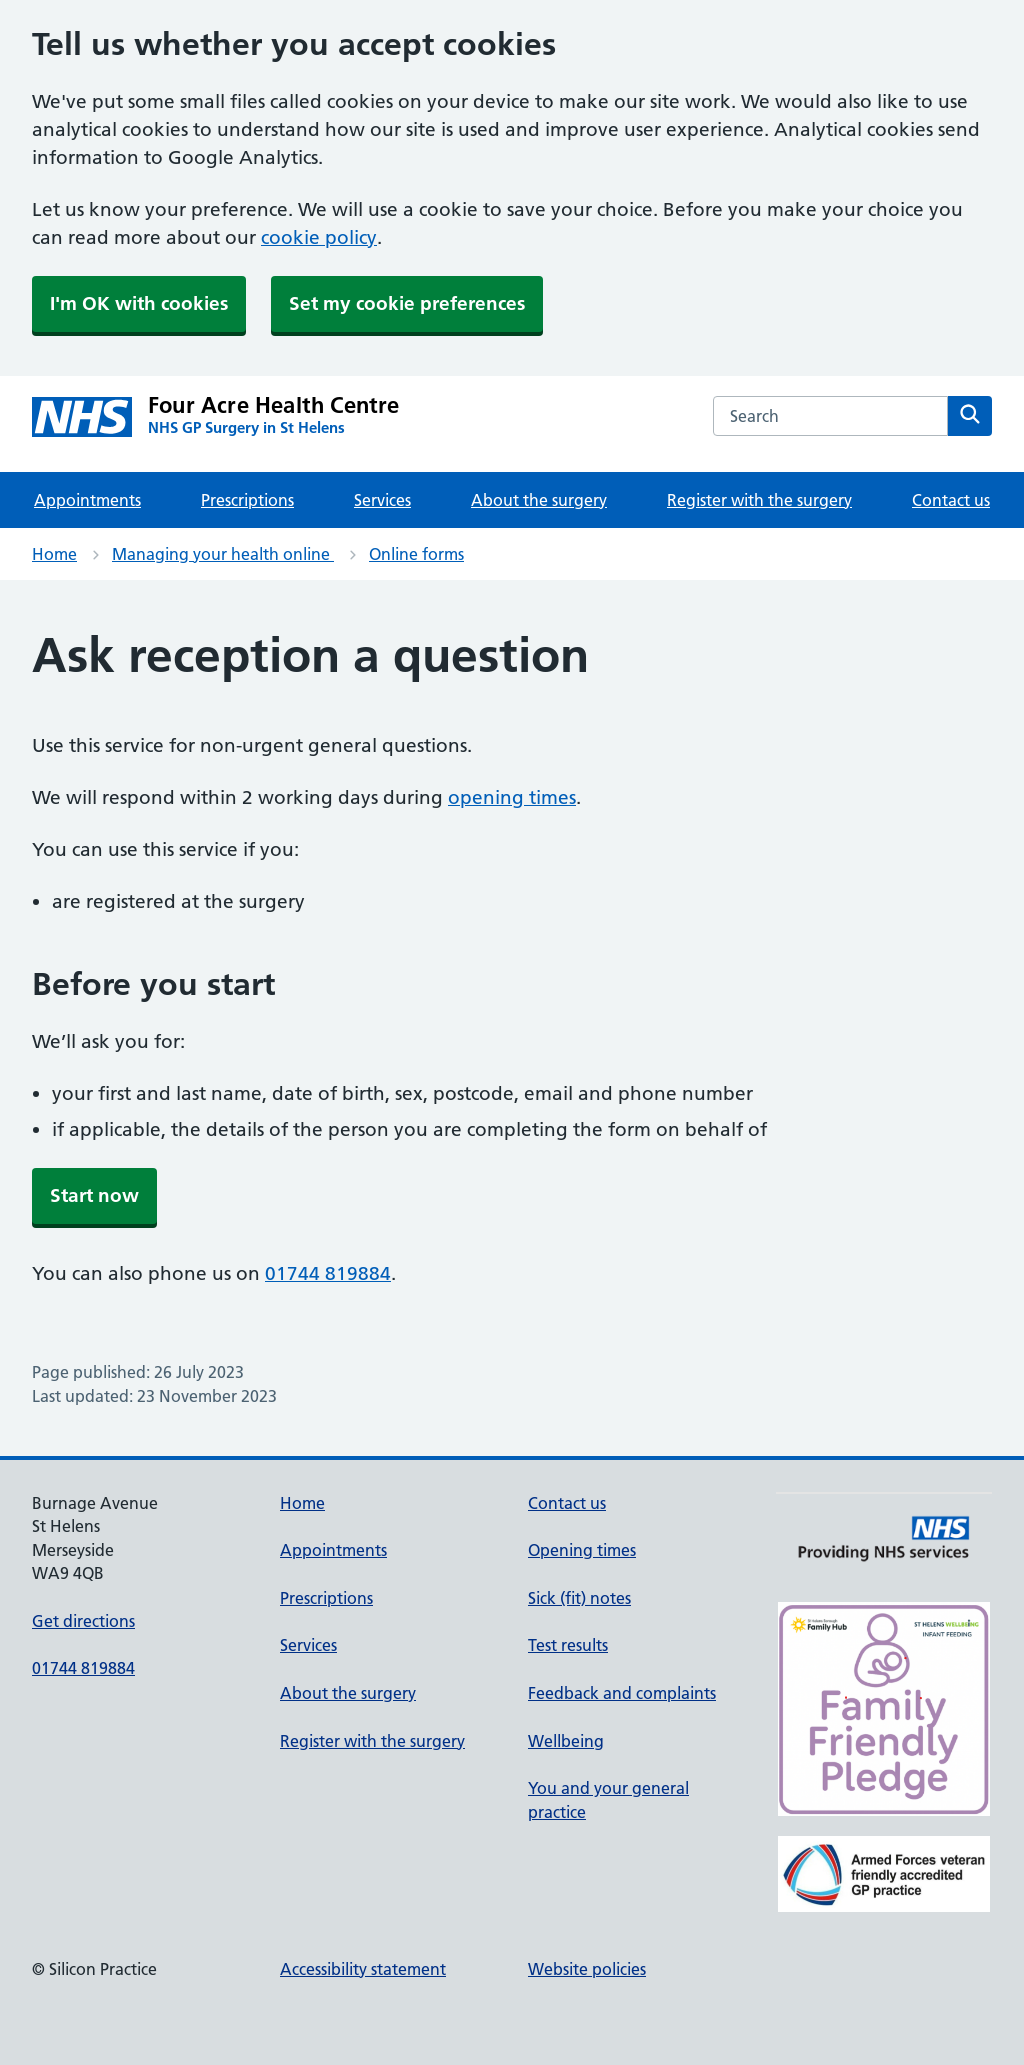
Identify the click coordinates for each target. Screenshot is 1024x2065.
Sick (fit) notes (579, 1598)
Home (54, 554)
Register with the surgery (759, 500)
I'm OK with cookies (139, 303)
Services (382, 500)
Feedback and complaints (622, 1693)
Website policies (587, 1969)
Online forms (416, 554)
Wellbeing (566, 1741)
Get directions (83, 1621)
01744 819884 (328, 1273)
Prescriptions (247, 500)
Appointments (87, 500)
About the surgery (539, 500)
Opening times (582, 1550)
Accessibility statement (363, 1969)
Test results (568, 1645)
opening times (512, 797)
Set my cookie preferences (407, 303)
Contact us (951, 500)
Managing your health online (223, 554)
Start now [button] (94, 1195)
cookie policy (319, 237)
